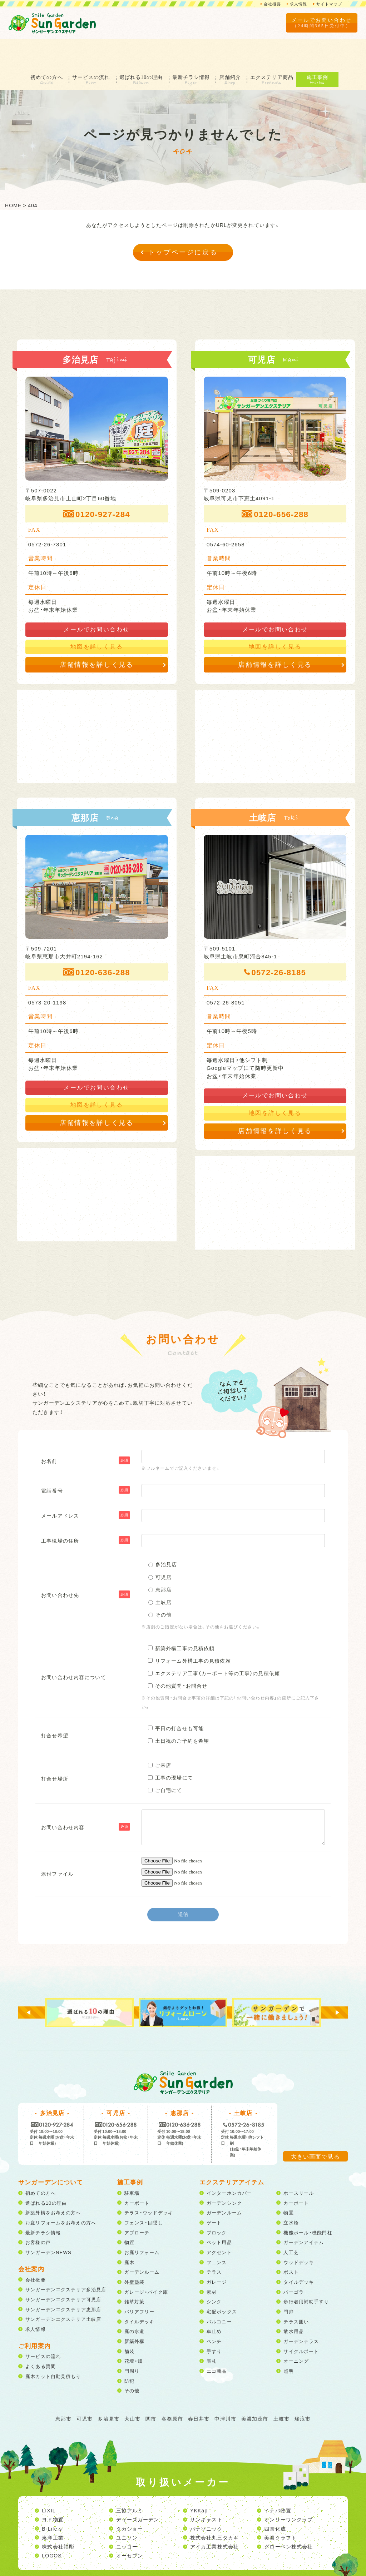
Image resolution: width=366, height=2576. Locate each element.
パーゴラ (293, 2262)
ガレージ (217, 2252)
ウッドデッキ (298, 2232)
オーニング (296, 2331)
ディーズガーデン (137, 2490)
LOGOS (51, 2526)
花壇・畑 (133, 2331)
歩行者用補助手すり (306, 2272)
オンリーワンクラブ (288, 2490)
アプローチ (137, 2203)
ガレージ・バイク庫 (146, 2262)
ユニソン (127, 2508)
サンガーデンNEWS (48, 2222)
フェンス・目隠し (143, 2193)
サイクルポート (301, 2321)
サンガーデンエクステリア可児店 (63, 2270)
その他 (131, 2361)
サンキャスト (206, 2490)
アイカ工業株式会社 (214, 2517)
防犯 (129, 2351)
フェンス (217, 2232)
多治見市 (108, 2389)
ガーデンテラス (301, 2311)
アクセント (219, 2222)
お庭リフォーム (142, 2222)
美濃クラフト (280, 2508)
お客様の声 (38, 2212)
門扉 (288, 2282)
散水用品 (293, 2301)
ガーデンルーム (142, 2242)
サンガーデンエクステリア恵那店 (63, 2280)
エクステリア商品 (279, 47)
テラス (214, 2242)
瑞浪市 (303, 2389)
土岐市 (281, 2389)
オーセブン (129, 2526)
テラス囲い (296, 2292)
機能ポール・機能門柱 (307, 2203)
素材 (212, 2262)
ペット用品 (219, 2212)
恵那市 (63, 2389)
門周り (131, 2341)
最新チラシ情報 (193, 47)
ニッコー (127, 2517)
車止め (214, 2301)
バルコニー (219, 2292)
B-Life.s (52, 2499)
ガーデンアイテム (303, 2212)
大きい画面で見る (315, 2127)
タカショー (129, 2499)
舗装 (129, 2321)
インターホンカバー (229, 2163)
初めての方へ (40, 47)
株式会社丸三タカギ (214, 2508)
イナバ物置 (277, 2481)
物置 (129, 2212)
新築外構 (134, 2311)
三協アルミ (129, 2481)
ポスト (290, 2242)
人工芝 (290, 2222)
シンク (214, 2272)
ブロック (217, 2203)
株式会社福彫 (58, 2517)
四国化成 (275, 2499)
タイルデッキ (139, 2292)
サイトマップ (328, 4)
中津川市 (225, 2389)
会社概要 (267, 4)
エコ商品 (217, 2341)
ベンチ (214, 2311)
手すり (214, 2321)
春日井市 (198, 2389)
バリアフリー (139, 2282)
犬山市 (132, 2389)
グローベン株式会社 (288, 2517)
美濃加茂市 (254, 2389)
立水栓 (290, 2193)
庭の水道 (134, 2301)
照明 (288, 2341)
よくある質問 (40, 2336)
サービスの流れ (88, 47)
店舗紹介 (235, 47)
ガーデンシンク (224, 2173)
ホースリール (298, 2163)
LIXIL (48, 2481)
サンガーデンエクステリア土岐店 (63, 2289)
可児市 (84, 2389)
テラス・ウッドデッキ (148, 2183)
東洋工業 (52, 2508)
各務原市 (172, 2389)
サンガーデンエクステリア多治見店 (65, 2260)
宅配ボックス (222, 2282)
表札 (212, 2331)
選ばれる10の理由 (140, 47)
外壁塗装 (134, 2252)
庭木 (129, 2232)
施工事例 (326, 47)
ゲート (214, 2193)
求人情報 (295, 4)
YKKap (199, 2481)
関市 (150, 2389)
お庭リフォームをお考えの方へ (60, 2193)
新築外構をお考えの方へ (53, 2183)
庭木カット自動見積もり (53, 2346)
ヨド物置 (52, 2490)
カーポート (137, 2173)
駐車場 (131, 2163)
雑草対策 (134, 2272)
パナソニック (206, 2499)
